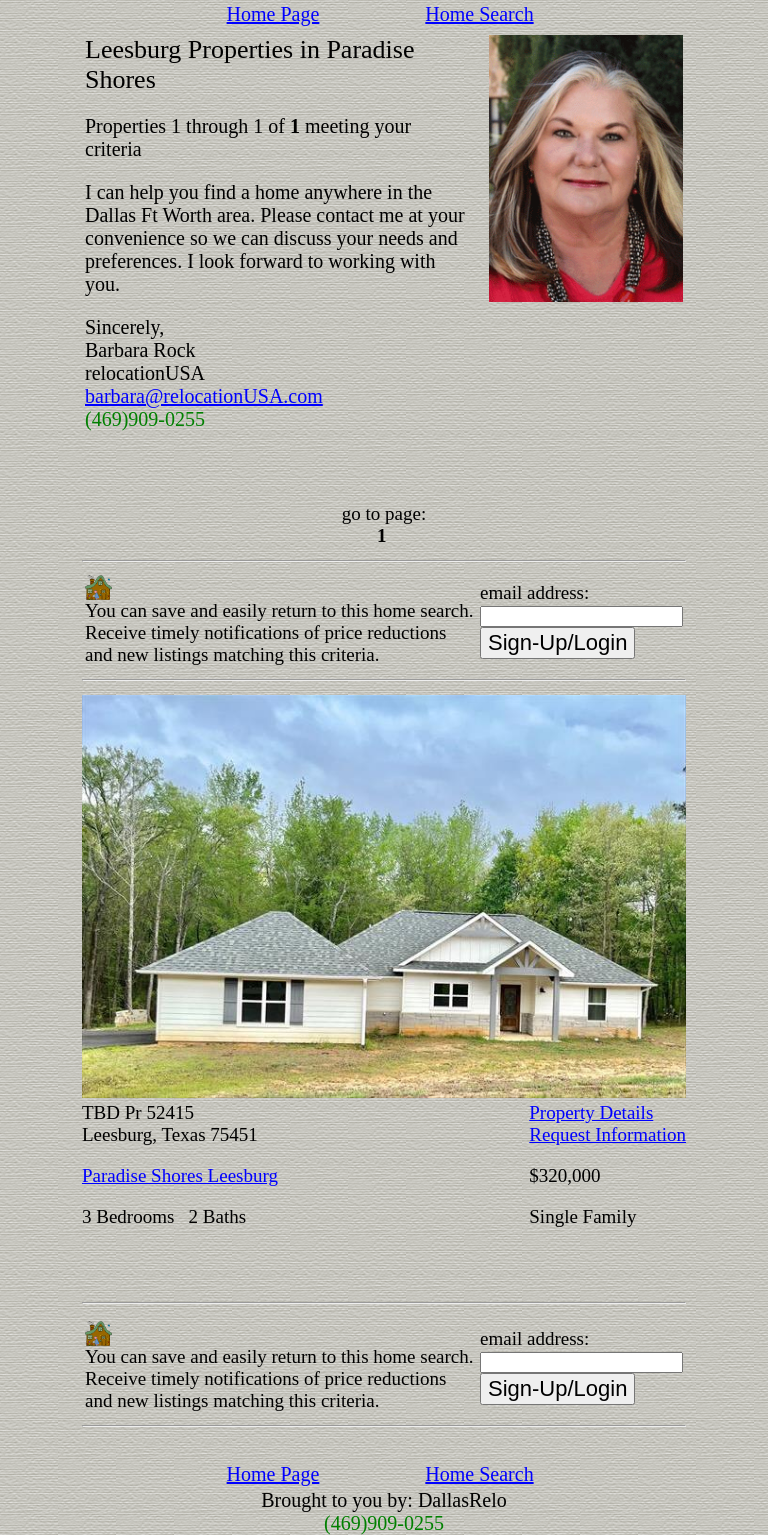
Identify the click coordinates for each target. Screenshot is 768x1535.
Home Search (479, 14)
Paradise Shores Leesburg (180, 1175)
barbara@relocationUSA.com (204, 396)
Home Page (273, 14)
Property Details (591, 1112)
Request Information (607, 1134)
